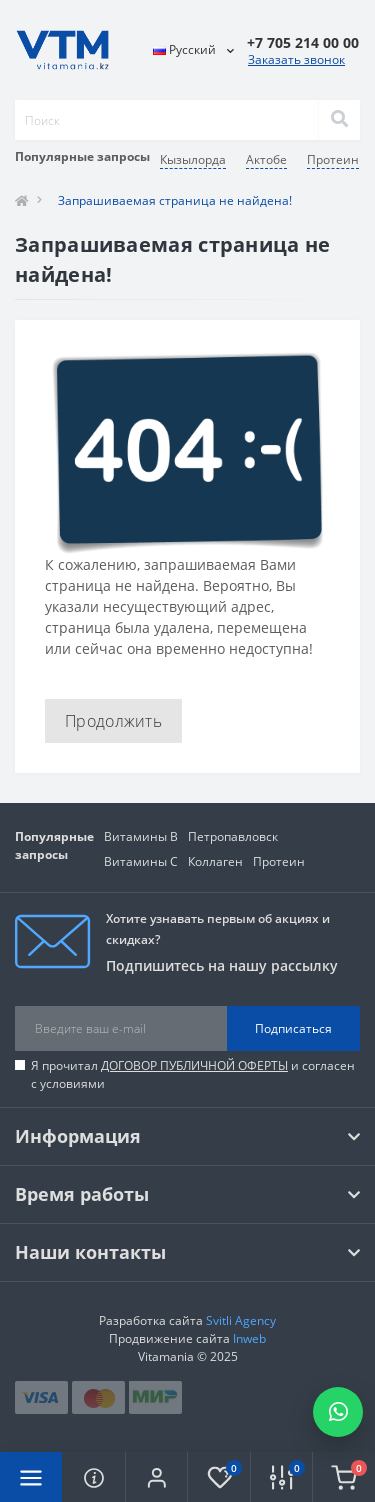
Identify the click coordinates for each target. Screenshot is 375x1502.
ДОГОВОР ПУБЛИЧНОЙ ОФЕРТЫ (194, 1065)
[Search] (339, 120)
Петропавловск (233, 836)
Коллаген (215, 861)
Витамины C (141, 861)
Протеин (279, 861)
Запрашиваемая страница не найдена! (175, 200)
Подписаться (293, 1028)
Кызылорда (193, 159)
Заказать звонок (296, 59)
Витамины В (141, 836)
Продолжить (113, 721)
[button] (156, 1477)
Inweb (249, 1338)
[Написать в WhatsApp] (338, 1412)
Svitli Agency (241, 1320)
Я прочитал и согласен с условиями (193, 1074)
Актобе (266, 159)
